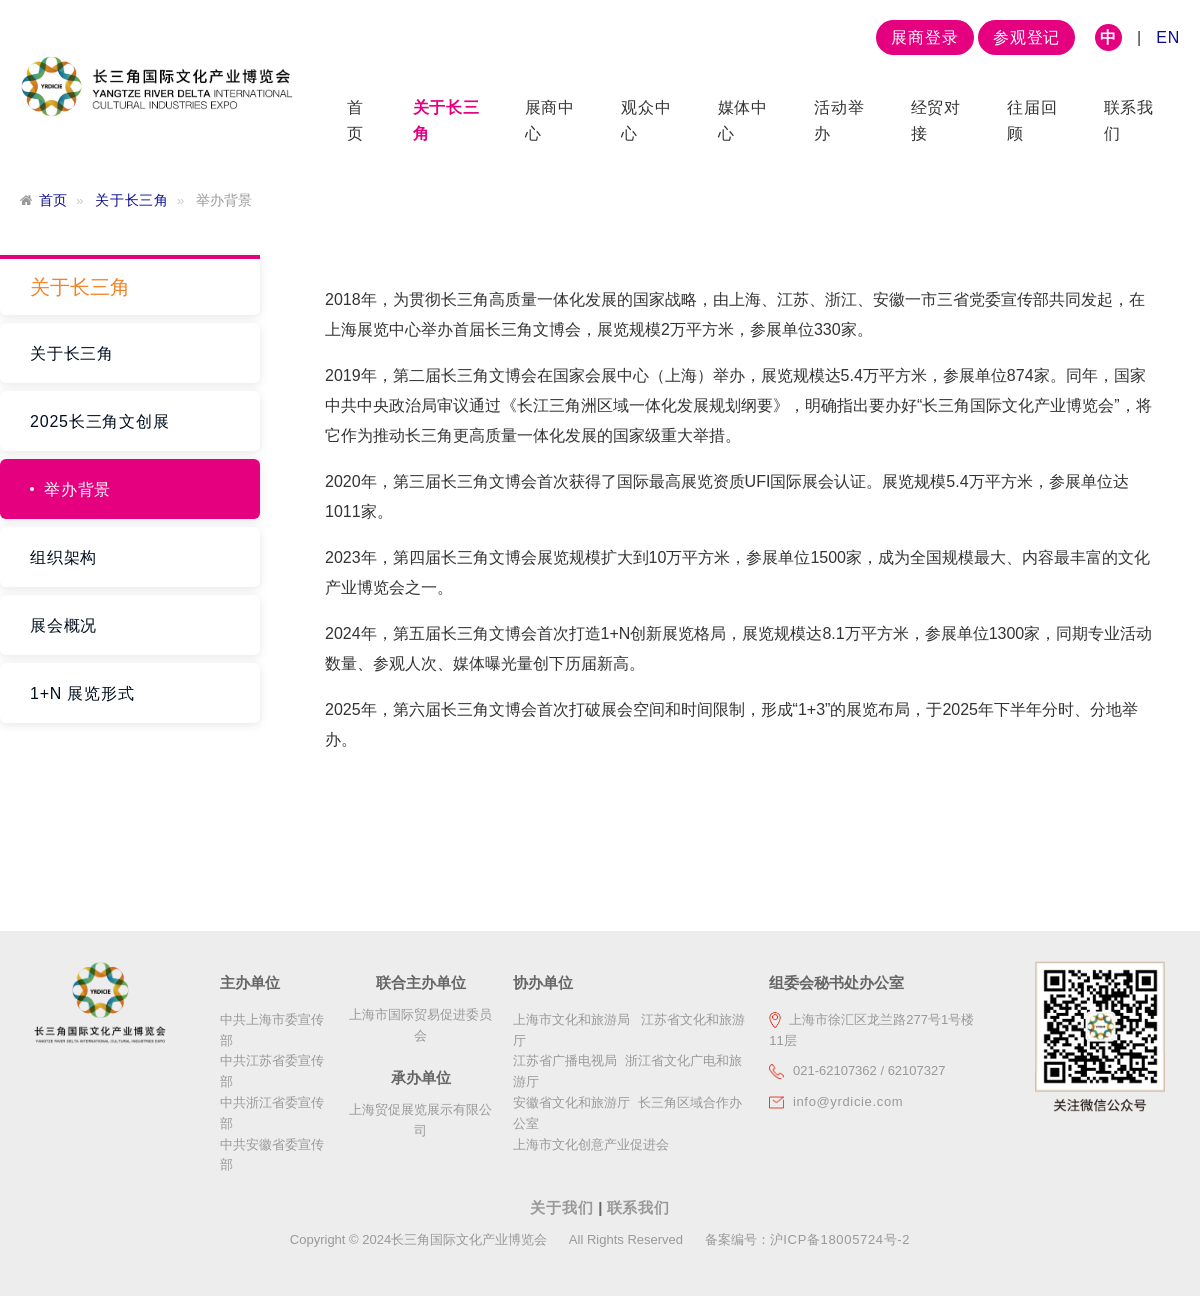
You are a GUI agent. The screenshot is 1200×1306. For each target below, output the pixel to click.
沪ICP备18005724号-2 (840, 1239)
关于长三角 (131, 200)
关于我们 (564, 1207)
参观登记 (1026, 37)
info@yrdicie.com (848, 1101)
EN (1168, 37)
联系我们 (638, 1207)
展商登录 (924, 37)
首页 (53, 200)
